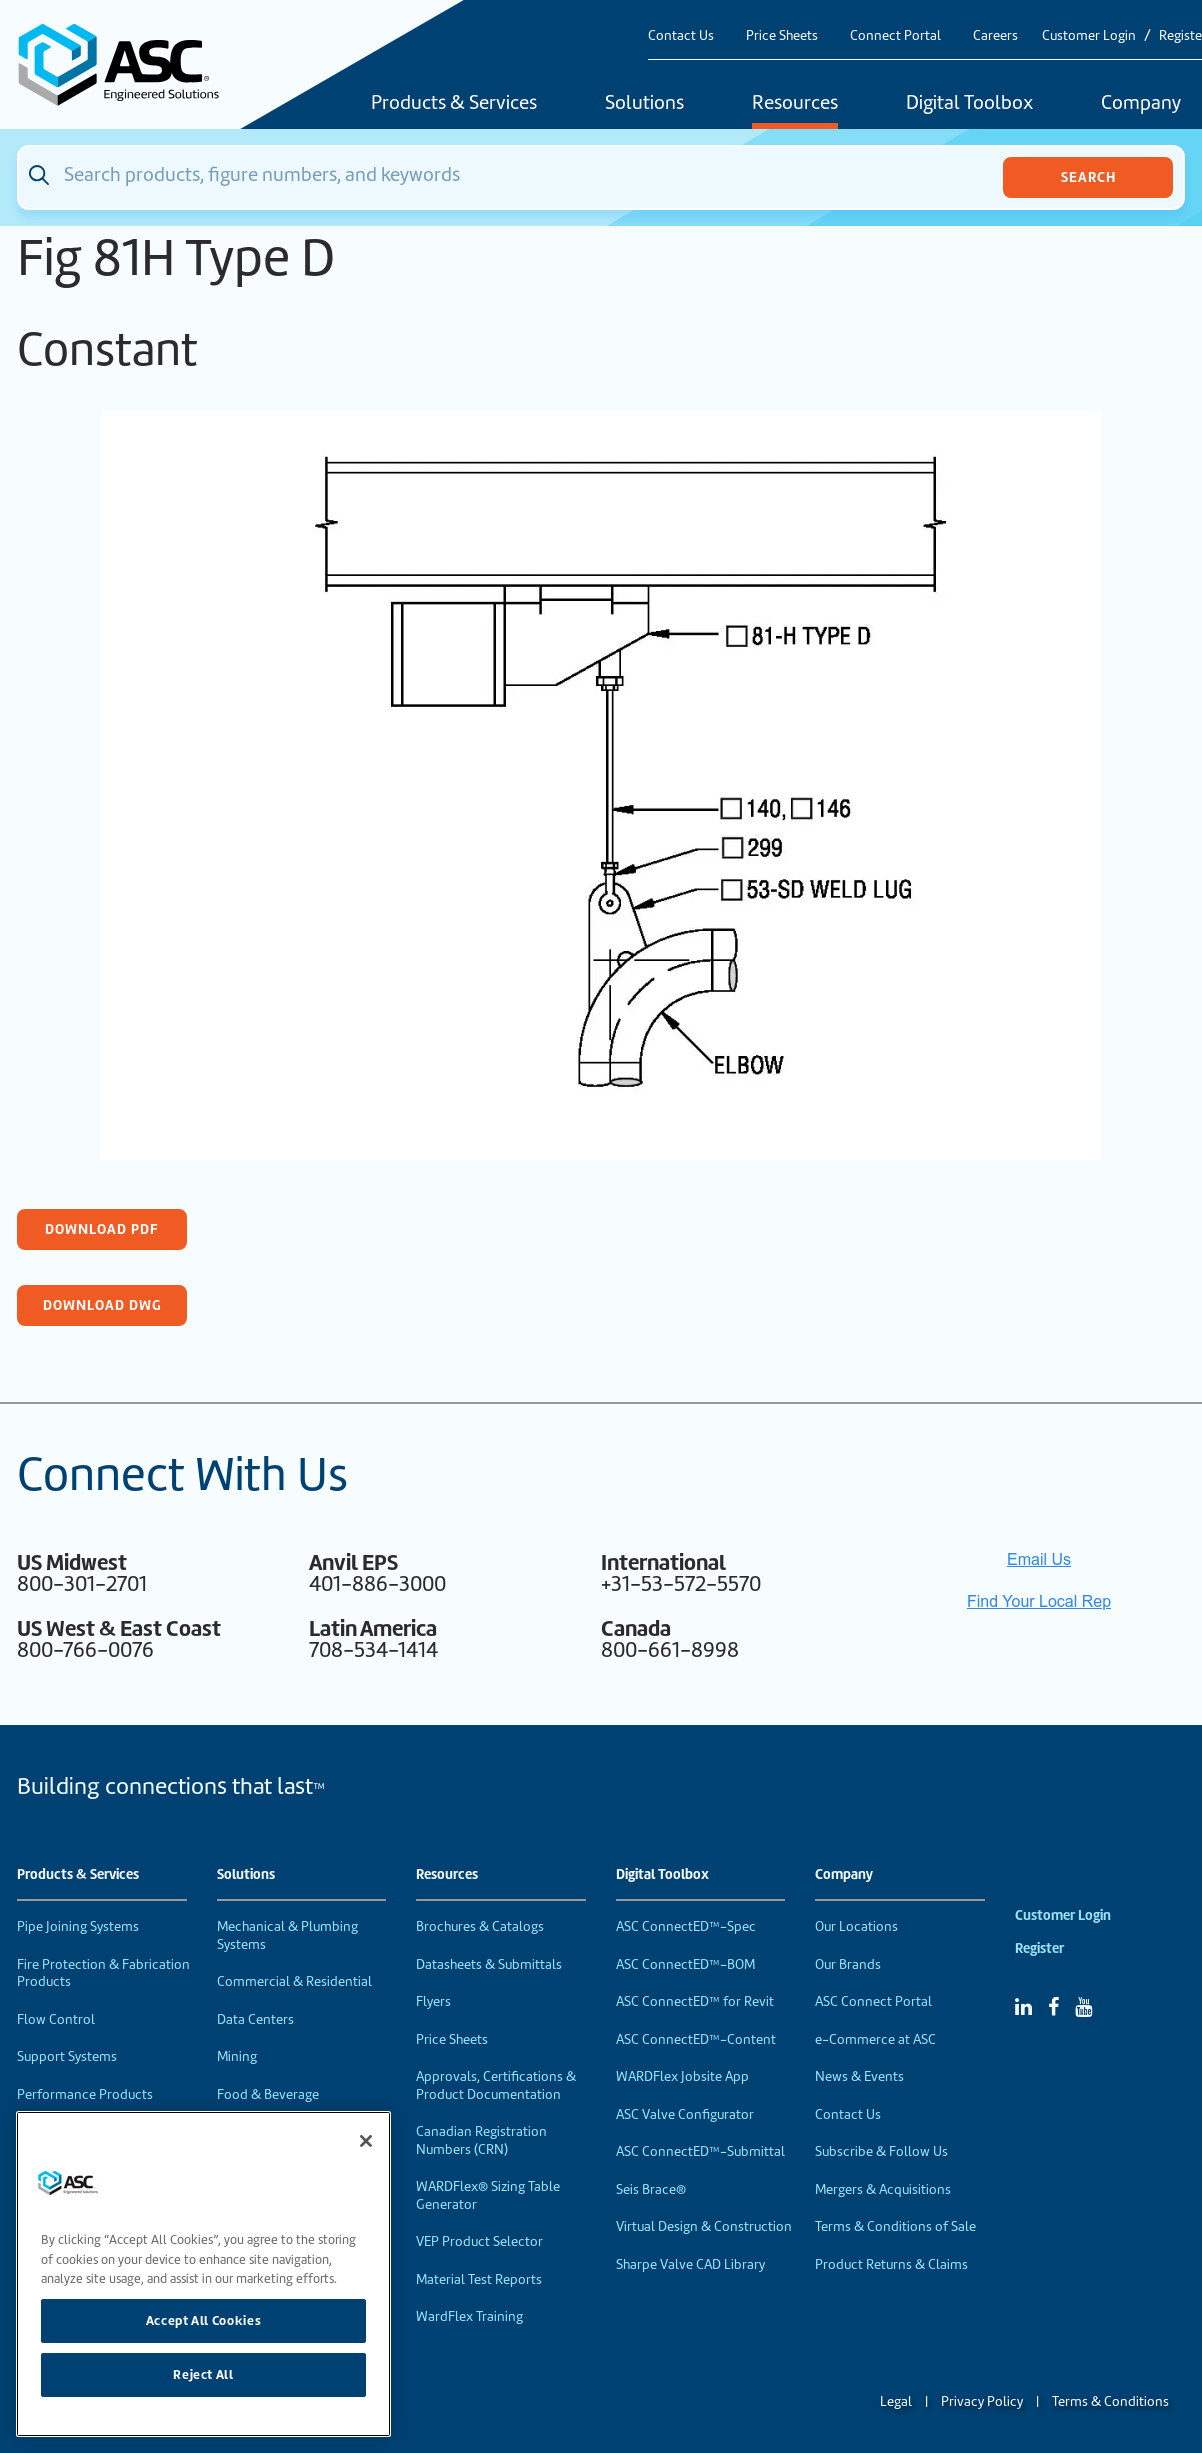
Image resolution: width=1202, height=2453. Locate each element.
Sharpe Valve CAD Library (690, 2264)
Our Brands (848, 1964)
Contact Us (681, 35)
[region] (203, 2274)
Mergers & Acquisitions (883, 2189)
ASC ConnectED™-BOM (685, 1964)
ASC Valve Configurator (685, 2114)
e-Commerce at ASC (875, 2039)
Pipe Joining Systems (78, 1926)
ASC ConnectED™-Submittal (700, 2151)
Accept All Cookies (204, 2320)
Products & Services (454, 104)
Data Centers (255, 2019)
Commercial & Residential (294, 1981)
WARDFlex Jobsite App (682, 2076)
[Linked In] (1023, 2007)
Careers (995, 35)
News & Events (859, 2076)
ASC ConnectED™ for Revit (695, 2001)
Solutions (644, 104)
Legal (896, 2401)
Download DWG (102, 1305)
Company (844, 1875)
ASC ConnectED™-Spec (686, 1926)
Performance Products (85, 2094)
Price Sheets (782, 35)
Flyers (433, 2001)
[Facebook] (1053, 2007)
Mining (237, 2056)
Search (1088, 177)
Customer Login (1089, 35)
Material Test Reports (479, 2279)
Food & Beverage (268, 2094)
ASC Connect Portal (873, 2001)
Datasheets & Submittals (489, 1964)
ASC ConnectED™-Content (696, 2039)
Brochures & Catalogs (480, 1926)
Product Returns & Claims (891, 2264)
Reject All (203, 2374)
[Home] (130, 64)
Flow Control (56, 2019)
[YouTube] (1083, 2007)
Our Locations (856, 1926)
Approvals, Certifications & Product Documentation (496, 2085)
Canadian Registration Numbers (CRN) (481, 2140)
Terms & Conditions (1110, 2401)
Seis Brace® (651, 2189)
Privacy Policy (982, 2401)
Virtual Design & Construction (704, 2226)
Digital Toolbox (969, 104)
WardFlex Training (469, 2316)
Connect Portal (895, 35)
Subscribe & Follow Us (881, 2151)
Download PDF (102, 1229)
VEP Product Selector (479, 2241)
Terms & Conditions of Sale (895, 2226)
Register (1039, 1948)
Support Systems (67, 2056)
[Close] (366, 2141)
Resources (795, 104)
